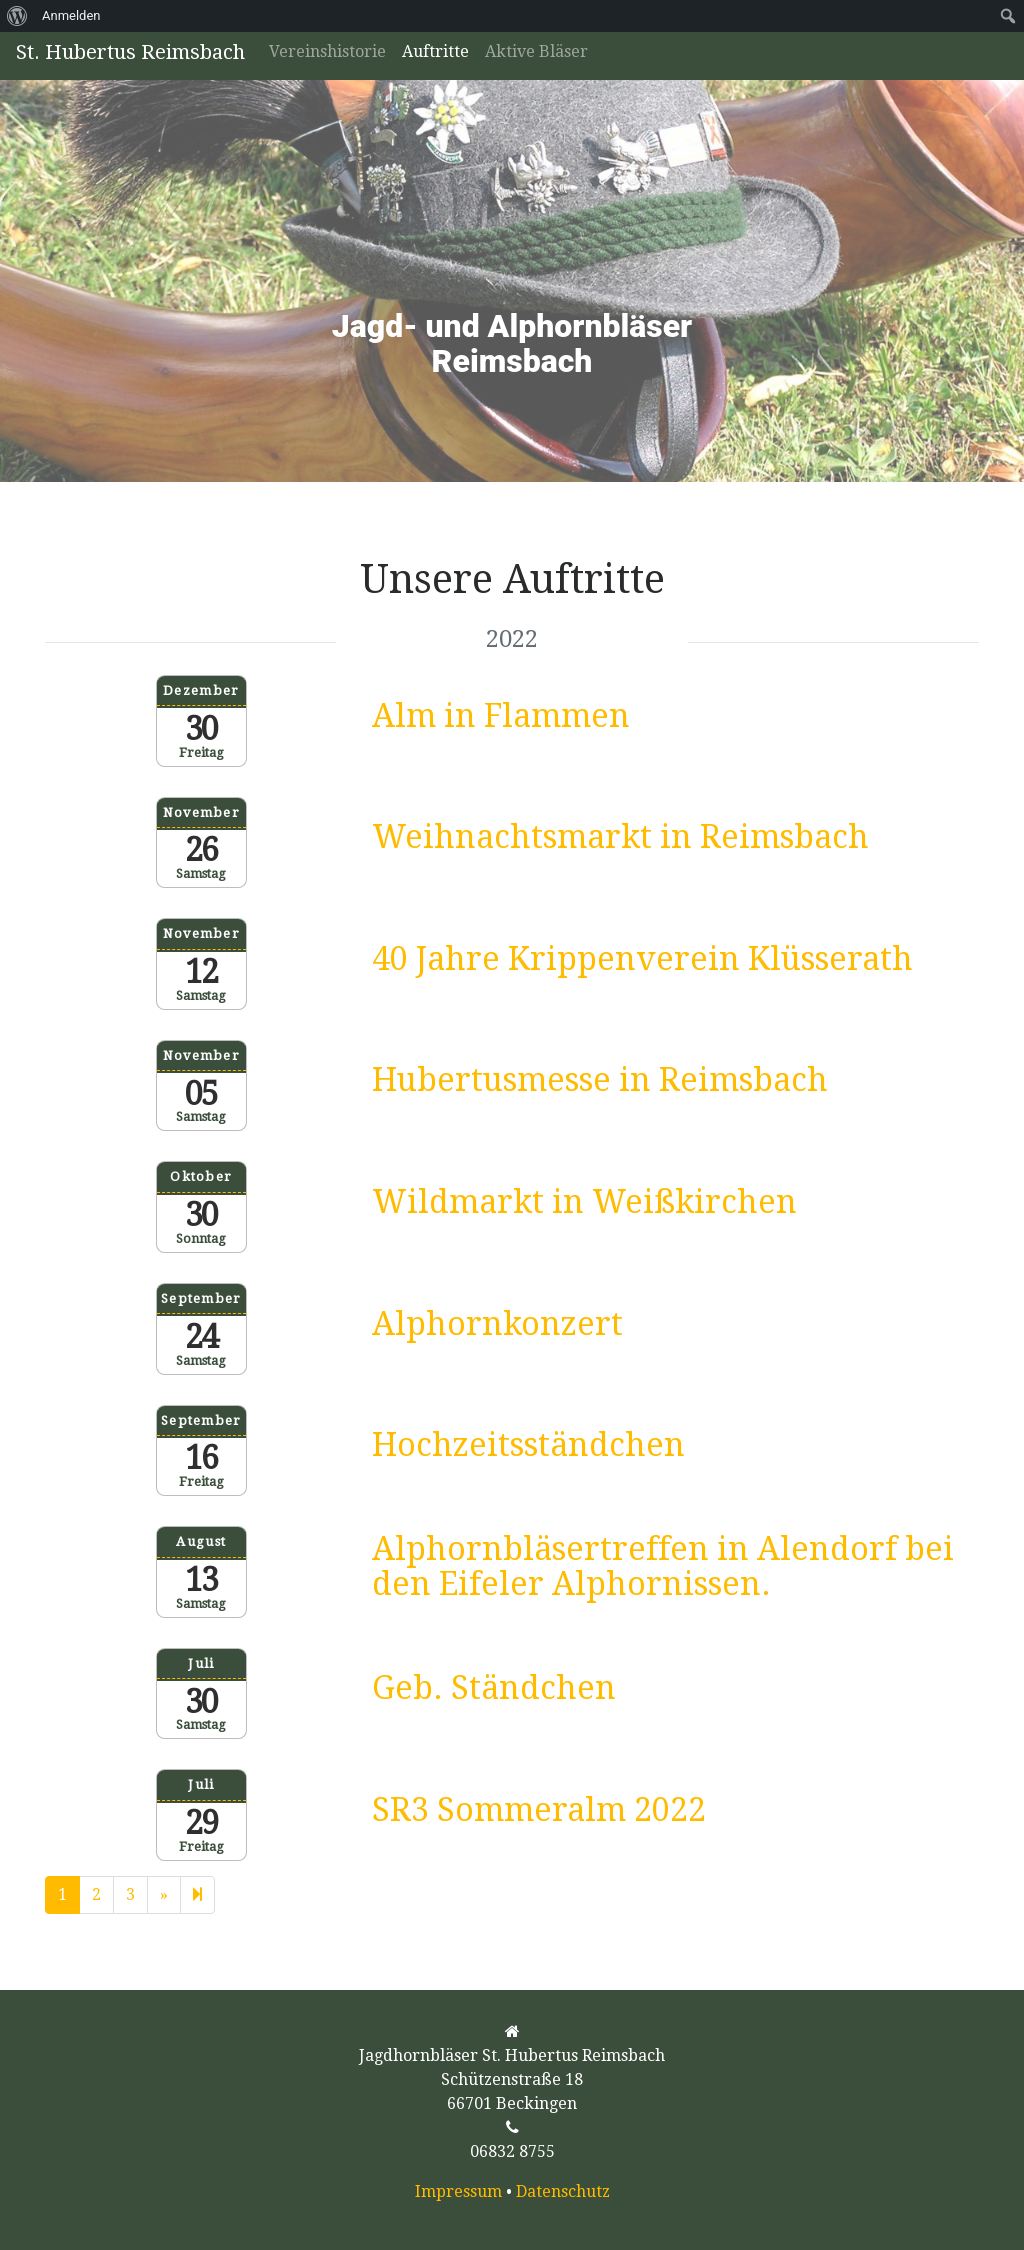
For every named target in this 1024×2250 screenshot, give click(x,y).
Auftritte (435, 51)
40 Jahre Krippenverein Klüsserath (642, 959)
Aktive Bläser (536, 51)
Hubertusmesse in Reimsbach (600, 1080)
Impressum (458, 2191)
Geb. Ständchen (494, 1688)
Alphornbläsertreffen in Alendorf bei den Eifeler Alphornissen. (663, 1566)
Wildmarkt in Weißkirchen (584, 1202)
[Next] (197, 1895)
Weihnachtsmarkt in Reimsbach (620, 837)
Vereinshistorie (327, 51)
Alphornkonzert (497, 1324)
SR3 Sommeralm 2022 (539, 1810)
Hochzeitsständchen (528, 1445)
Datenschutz (563, 2191)
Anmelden (71, 15)
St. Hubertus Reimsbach (130, 52)
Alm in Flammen (501, 716)
